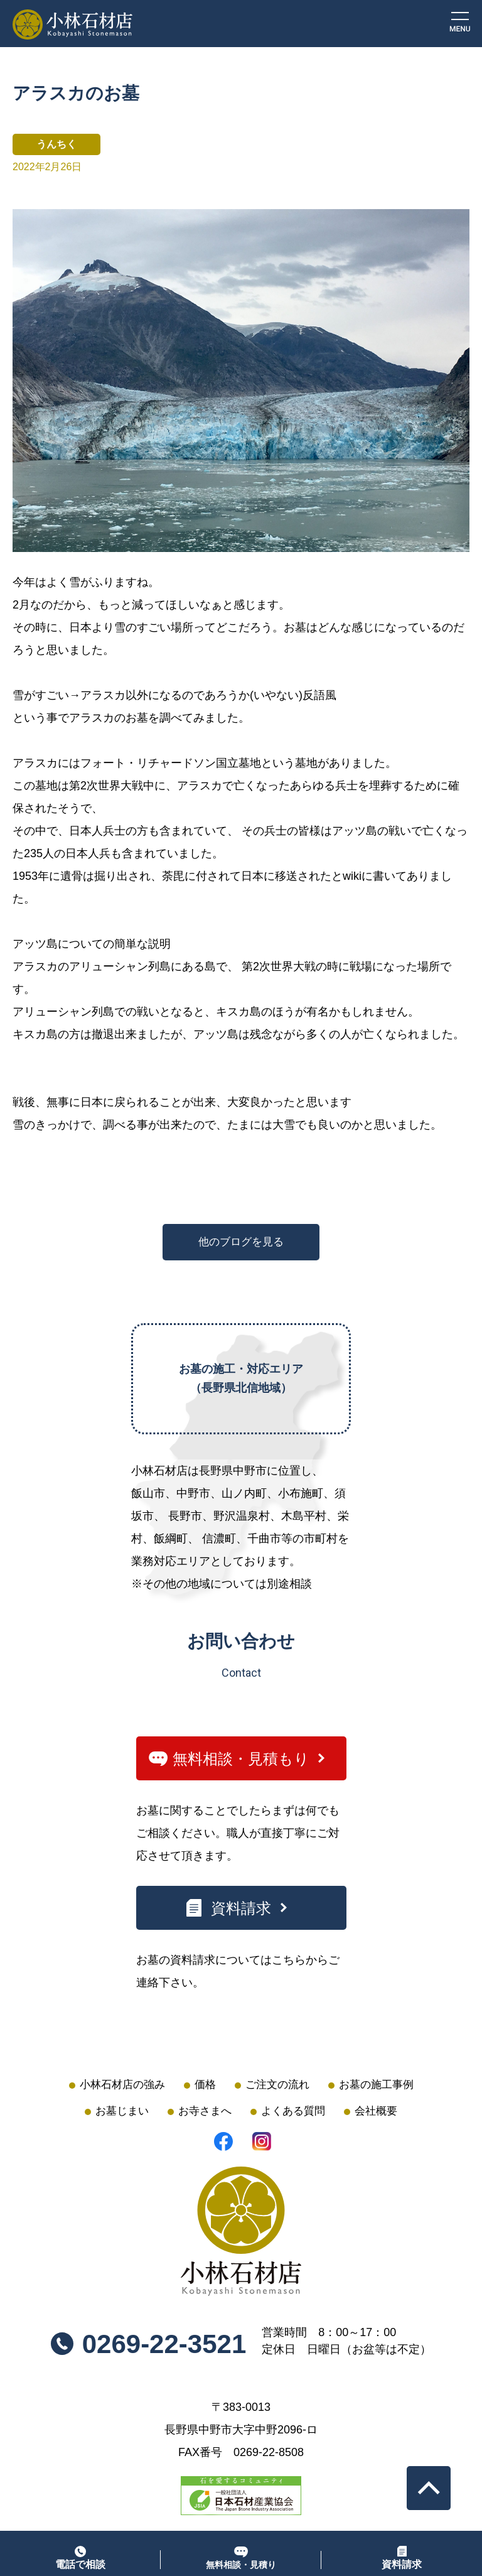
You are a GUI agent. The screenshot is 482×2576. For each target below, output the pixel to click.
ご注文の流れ (277, 2084)
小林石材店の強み (122, 2084)
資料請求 (241, 1908)
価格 (205, 2084)
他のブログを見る (241, 1242)
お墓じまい (122, 2111)
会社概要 (376, 2111)
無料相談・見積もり (241, 1758)
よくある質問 (293, 2111)
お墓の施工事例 (376, 2084)
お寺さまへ (205, 2111)
